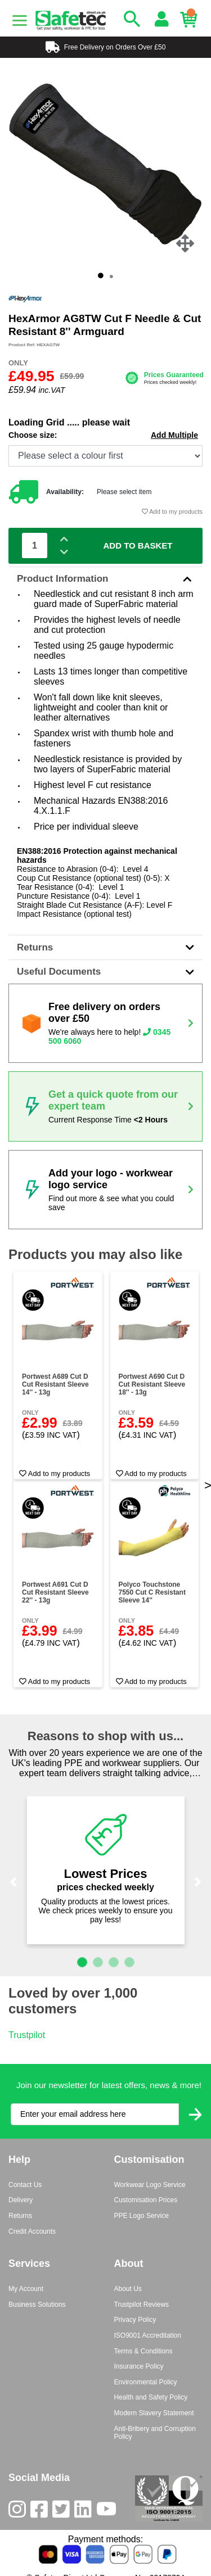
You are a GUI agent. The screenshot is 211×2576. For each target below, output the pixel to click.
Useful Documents (105, 971)
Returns (105, 947)
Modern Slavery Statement (154, 2413)
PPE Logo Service (141, 2216)
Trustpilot (26, 2035)
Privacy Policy (135, 2320)
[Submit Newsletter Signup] (195, 2114)
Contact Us (25, 2185)
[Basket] (191, 19)
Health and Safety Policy (151, 2397)
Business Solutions (36, 2304)
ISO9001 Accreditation (147, 2335)
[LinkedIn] (85, 2511)
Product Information (105, 578)
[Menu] (19, 21)
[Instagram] (19, 2511)
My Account (25, 2289)
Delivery (20, 2200)
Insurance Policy (139, 2366)
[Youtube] (108, 2511)
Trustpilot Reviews (141, 2304)
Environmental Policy (145, 2382)
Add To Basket (137, 545)
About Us (128, 2289)
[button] (13, 1881)
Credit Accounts (32, 2231)
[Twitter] (63, 2511)
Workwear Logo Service (150, 2185)
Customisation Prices (146, 2200)
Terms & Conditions (143, 2351)
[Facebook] (41, 2511)
